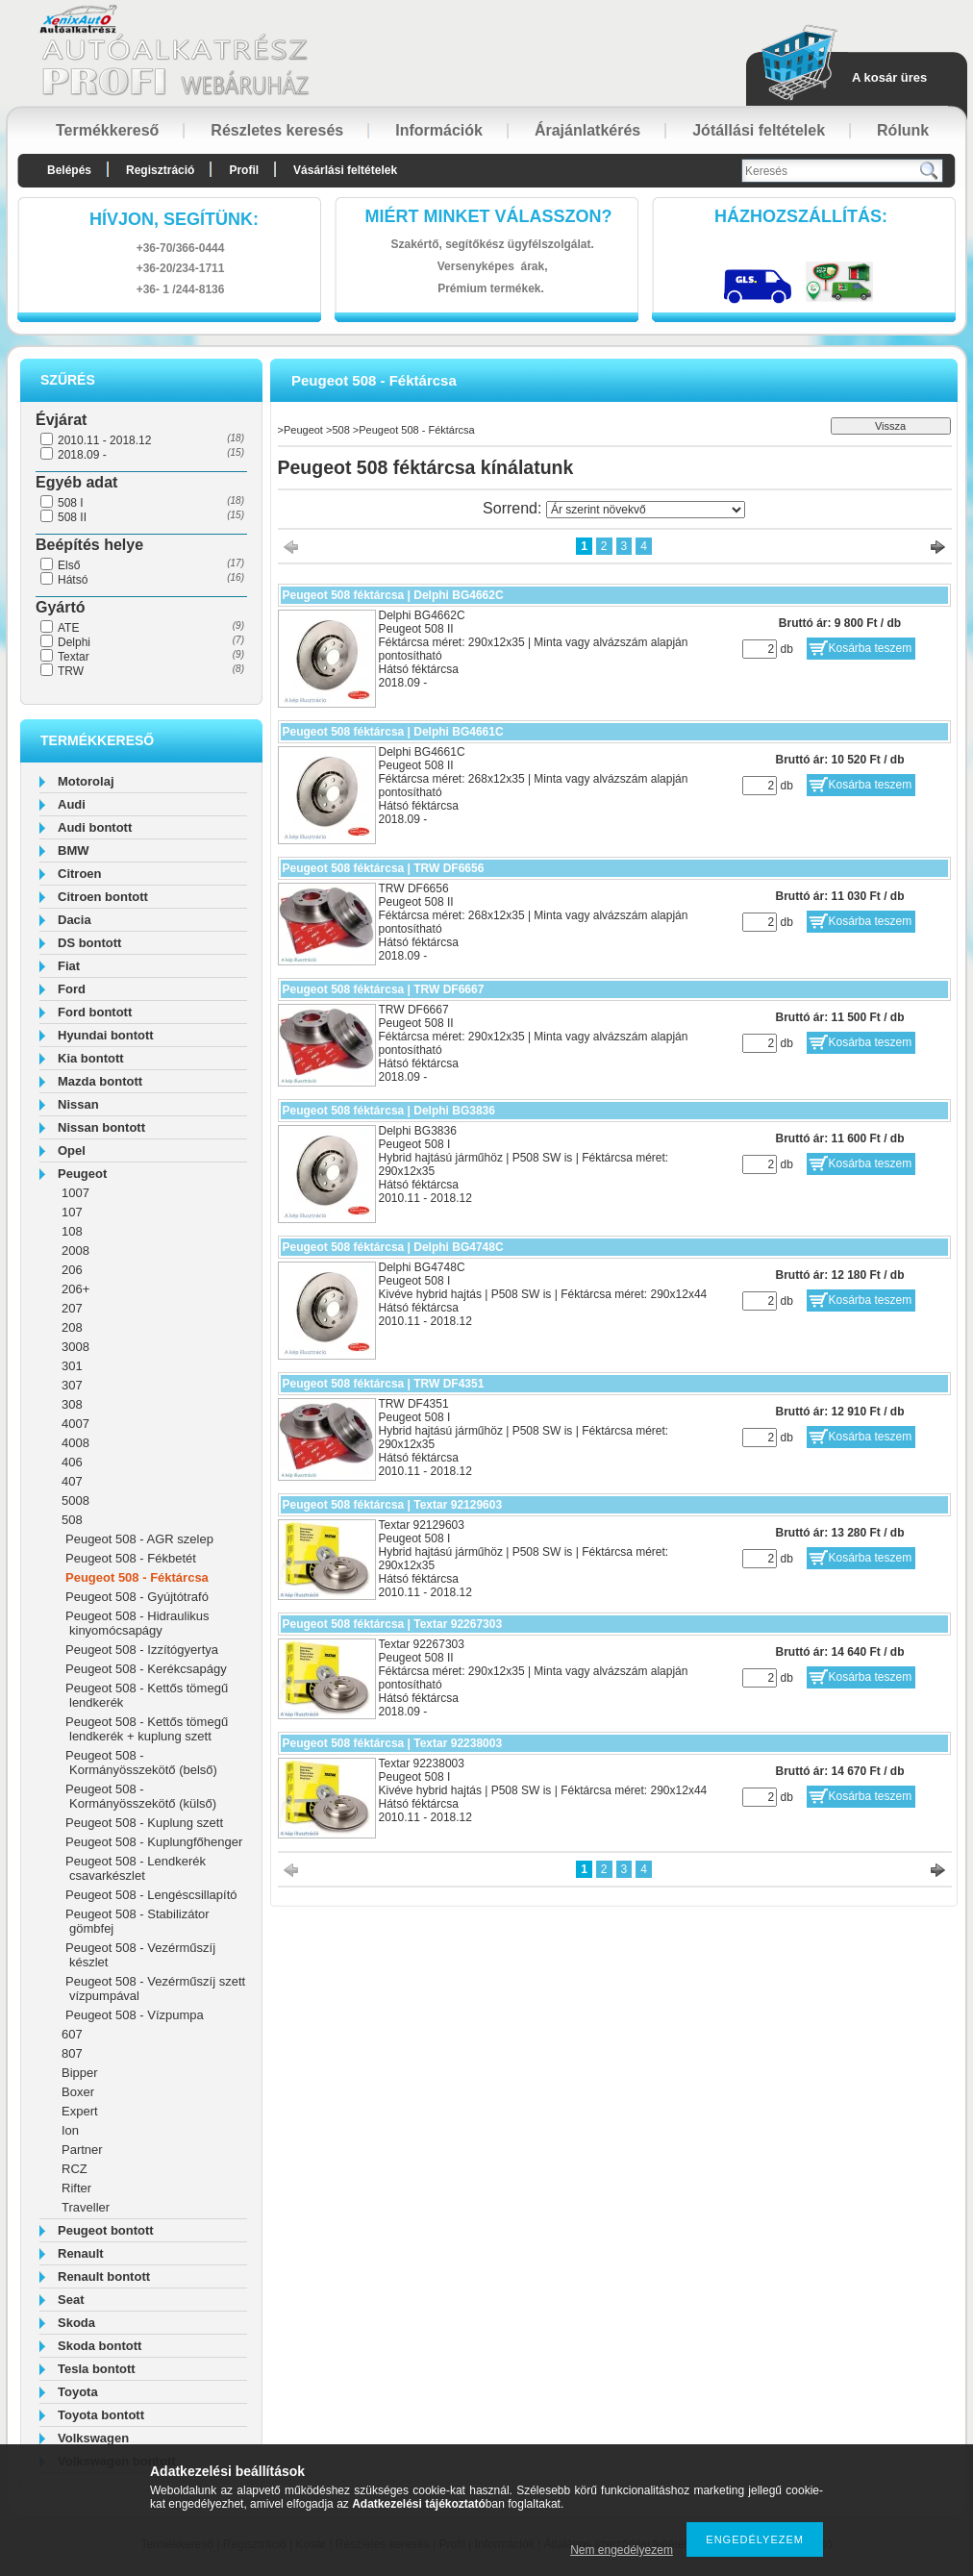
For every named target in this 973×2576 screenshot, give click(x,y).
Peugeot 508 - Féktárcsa (137, 1577)
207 (72, 1308)
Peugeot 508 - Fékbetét (130, 1558)
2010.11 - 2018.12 (104, 440)
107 (72, 1212)
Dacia (74, 920)
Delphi (74, 642)
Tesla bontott (97, 2369)
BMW (73, 850)
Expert (80, 2111)
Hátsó (72, 580)
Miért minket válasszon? (488, 216)
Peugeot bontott (106, 2230)
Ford (72, 989)
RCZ (74, 2169)
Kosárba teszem (870, 648)
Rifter (76, 2188)
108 (72, 1231)
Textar (73, 656)
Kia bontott (91, 1058)
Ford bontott (95, 1012)
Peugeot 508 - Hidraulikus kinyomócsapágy (137, 1623)
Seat (71, 2299)
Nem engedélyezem (621, 2550)
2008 (75, 1250)
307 (72, 1385)
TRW (71, 671)
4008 (75, 1443)
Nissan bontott (101, 1127)
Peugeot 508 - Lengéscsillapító (151, 1895)
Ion (70, 2130)
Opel (72, 1150)
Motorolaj (86, 781)
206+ (75, 1289)
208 (72, 1327)
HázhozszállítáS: (800, 216)
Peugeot (82, 1173)
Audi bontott (95, 827)
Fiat (69, 966)
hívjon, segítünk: (174, 219)
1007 (75, 1193)
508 (72, 1520)
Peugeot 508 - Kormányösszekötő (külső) (140, 1796)
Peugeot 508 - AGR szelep (139, 1539)
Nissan (78, 1104)
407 (72, 1481)
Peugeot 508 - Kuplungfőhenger (153, 1842)
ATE (68, 628)
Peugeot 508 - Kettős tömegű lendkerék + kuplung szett (146, 1728)
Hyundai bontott (106, 1035)
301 (72, 1366)
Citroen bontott (103, 896)
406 (72, 1462)
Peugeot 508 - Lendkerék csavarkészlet (135, 1868)
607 (72, 2034)
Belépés (69, 170)
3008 (75, 1346)
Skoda (76, 2322)
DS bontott (89, 943)
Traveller (86, 2207)
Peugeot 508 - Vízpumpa (134, 2015)
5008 (75, 1500)
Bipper (80, 2072)
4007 (75, 1423)
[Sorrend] (645, 509)
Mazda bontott (100, 1081)
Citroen (80, 873)
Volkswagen (93, 2438)
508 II (72, 517)
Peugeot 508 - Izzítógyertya (141, 1649)
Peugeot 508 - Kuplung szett (144, 1822)
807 (72, 2053)
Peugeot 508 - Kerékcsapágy (146, 1669)
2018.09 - (82, 455)
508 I (71, 503)
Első (69, 565)
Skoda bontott (99, 2345)
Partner (82, 2149)
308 (72, 1404)
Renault (81, 2253)
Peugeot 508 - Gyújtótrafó (137, 1596)
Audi (72, 804)
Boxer (78, 2092)
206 (72, 1270)
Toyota (78, 2392)
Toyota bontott (101, 2415)
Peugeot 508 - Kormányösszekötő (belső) (141, 1762)
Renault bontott (104, 2276)
